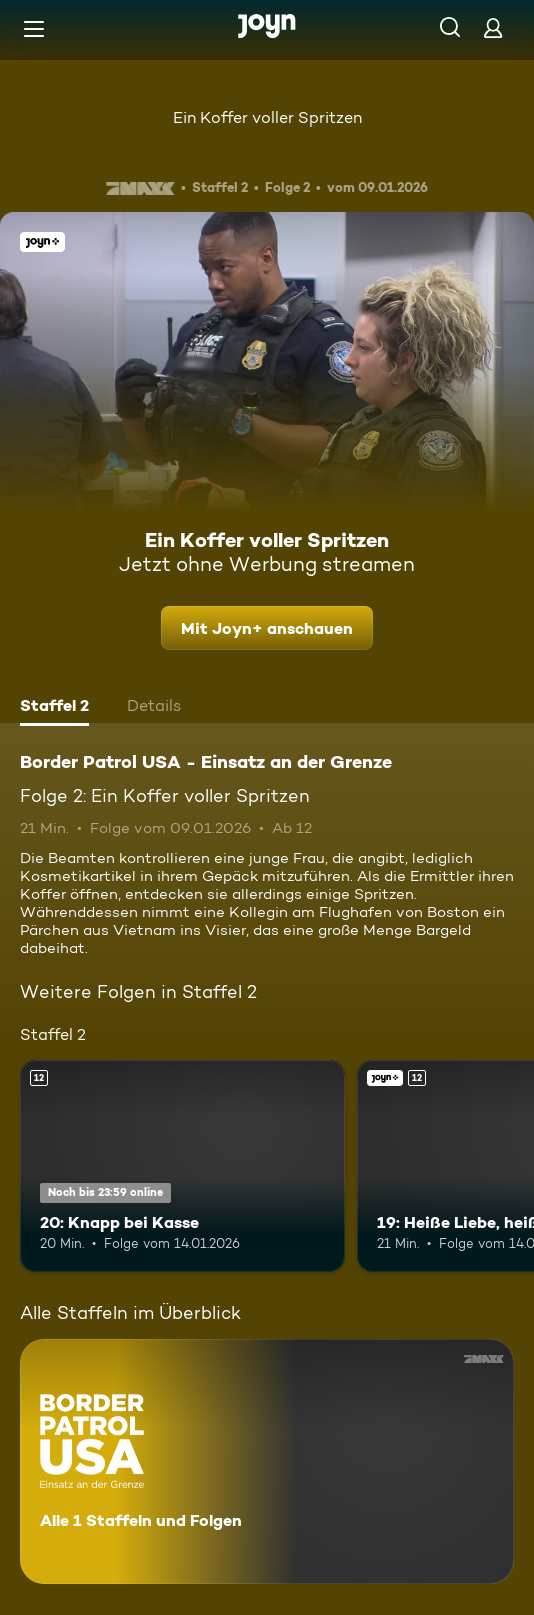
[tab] (54, 708)
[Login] (493, 27)
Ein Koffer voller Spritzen (267, 117)
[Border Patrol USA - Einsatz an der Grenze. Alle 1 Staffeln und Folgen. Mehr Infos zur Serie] (267, 1461)
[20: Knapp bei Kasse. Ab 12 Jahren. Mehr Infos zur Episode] (182, 1165)
